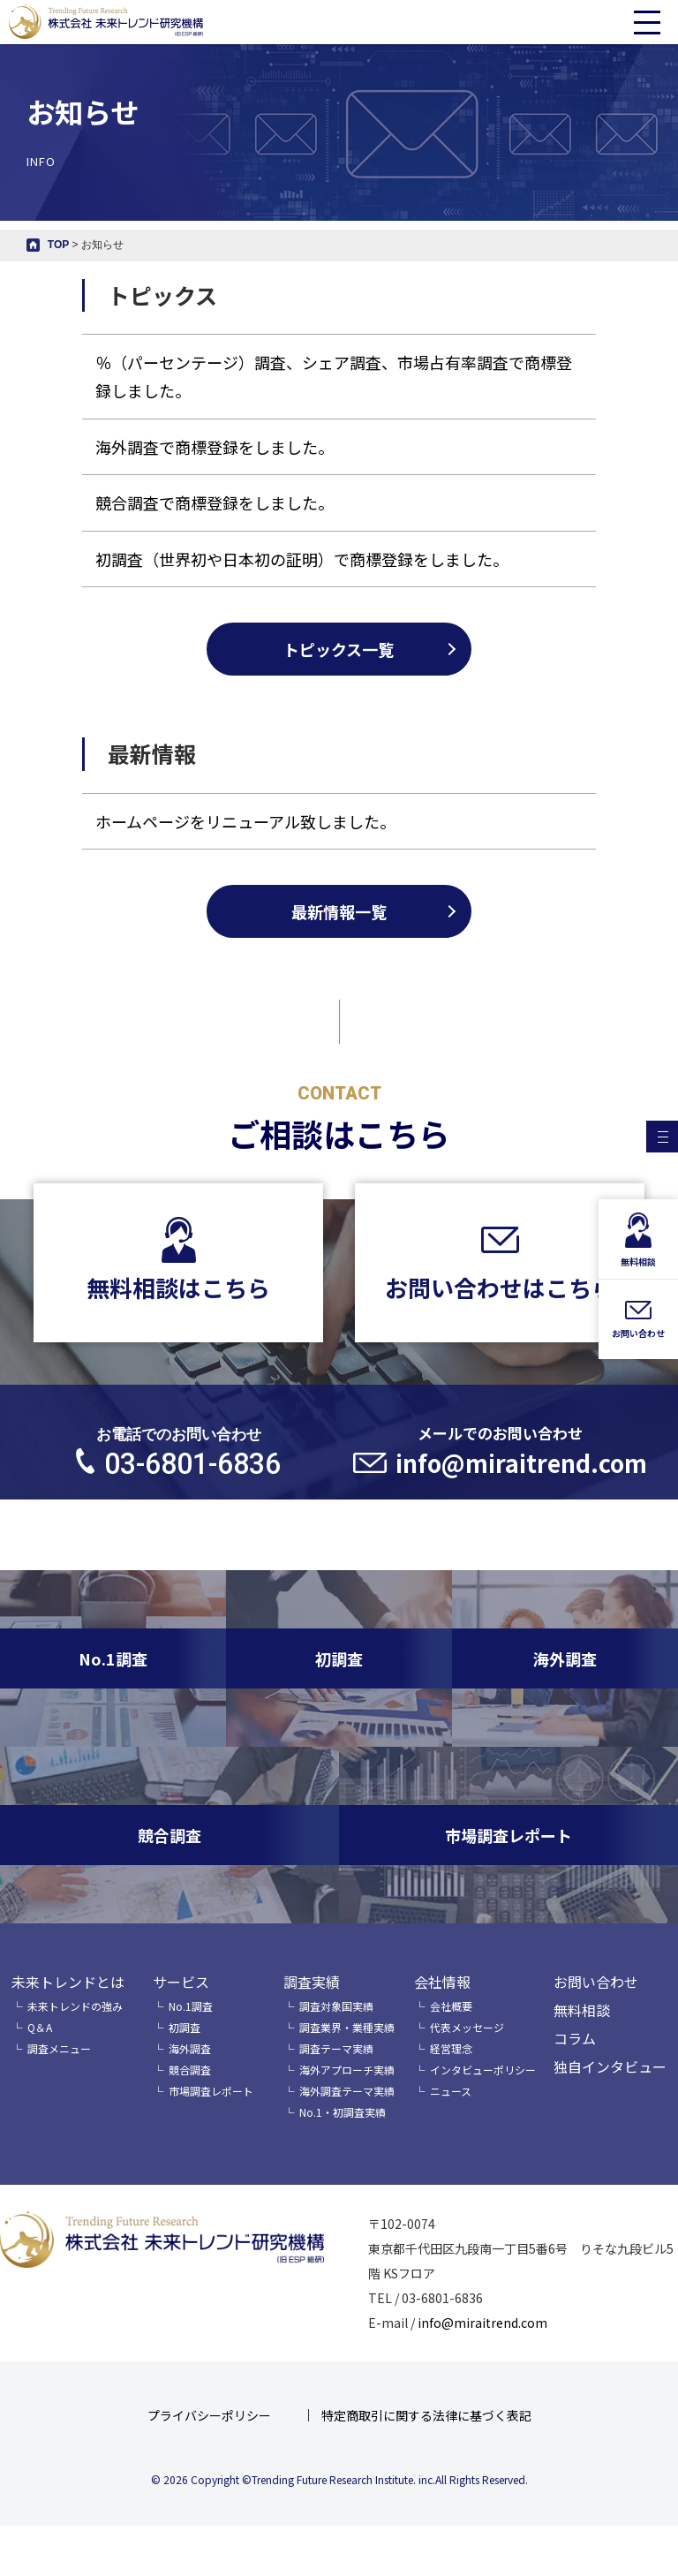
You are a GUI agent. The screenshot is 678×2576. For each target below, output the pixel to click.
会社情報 (442, 1981)
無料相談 (582, 2010)
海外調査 (190, 2048)
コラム (575, 2038)
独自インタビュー (610, 2066)
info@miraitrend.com (482, 2322)
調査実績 (311, 1981)
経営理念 (451, 2048)
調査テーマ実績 (336, 2048)
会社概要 (451, 2005)
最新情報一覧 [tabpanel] (339, 987)
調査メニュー (59, 2048)
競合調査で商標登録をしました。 (214, 502)
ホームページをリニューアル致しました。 (245, 897)
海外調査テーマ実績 (347, 2090)
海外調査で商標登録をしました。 (214, 446)
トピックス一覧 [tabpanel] (338, 649)
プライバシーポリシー (209, 2415)
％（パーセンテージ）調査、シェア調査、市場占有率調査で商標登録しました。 (333, 376)
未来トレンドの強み (75, 2005)
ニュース (450, 2090)
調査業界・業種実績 (347, 2027)
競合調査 (190, 2069)
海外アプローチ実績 (347, 2069)
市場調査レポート (211, 2090)
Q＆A (39, 2027)
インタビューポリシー (483, 2069)
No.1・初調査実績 (342, 2111)
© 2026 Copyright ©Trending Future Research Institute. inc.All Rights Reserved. (339, 2479)
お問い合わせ (596, 1981)
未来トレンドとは (67, 1981)
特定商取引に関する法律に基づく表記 (426, 2415)
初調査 (184, 2027)
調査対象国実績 (336, 2005)
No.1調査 (191, 2005)
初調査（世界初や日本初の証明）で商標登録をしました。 (301, 559)
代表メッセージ (467, 2027)
